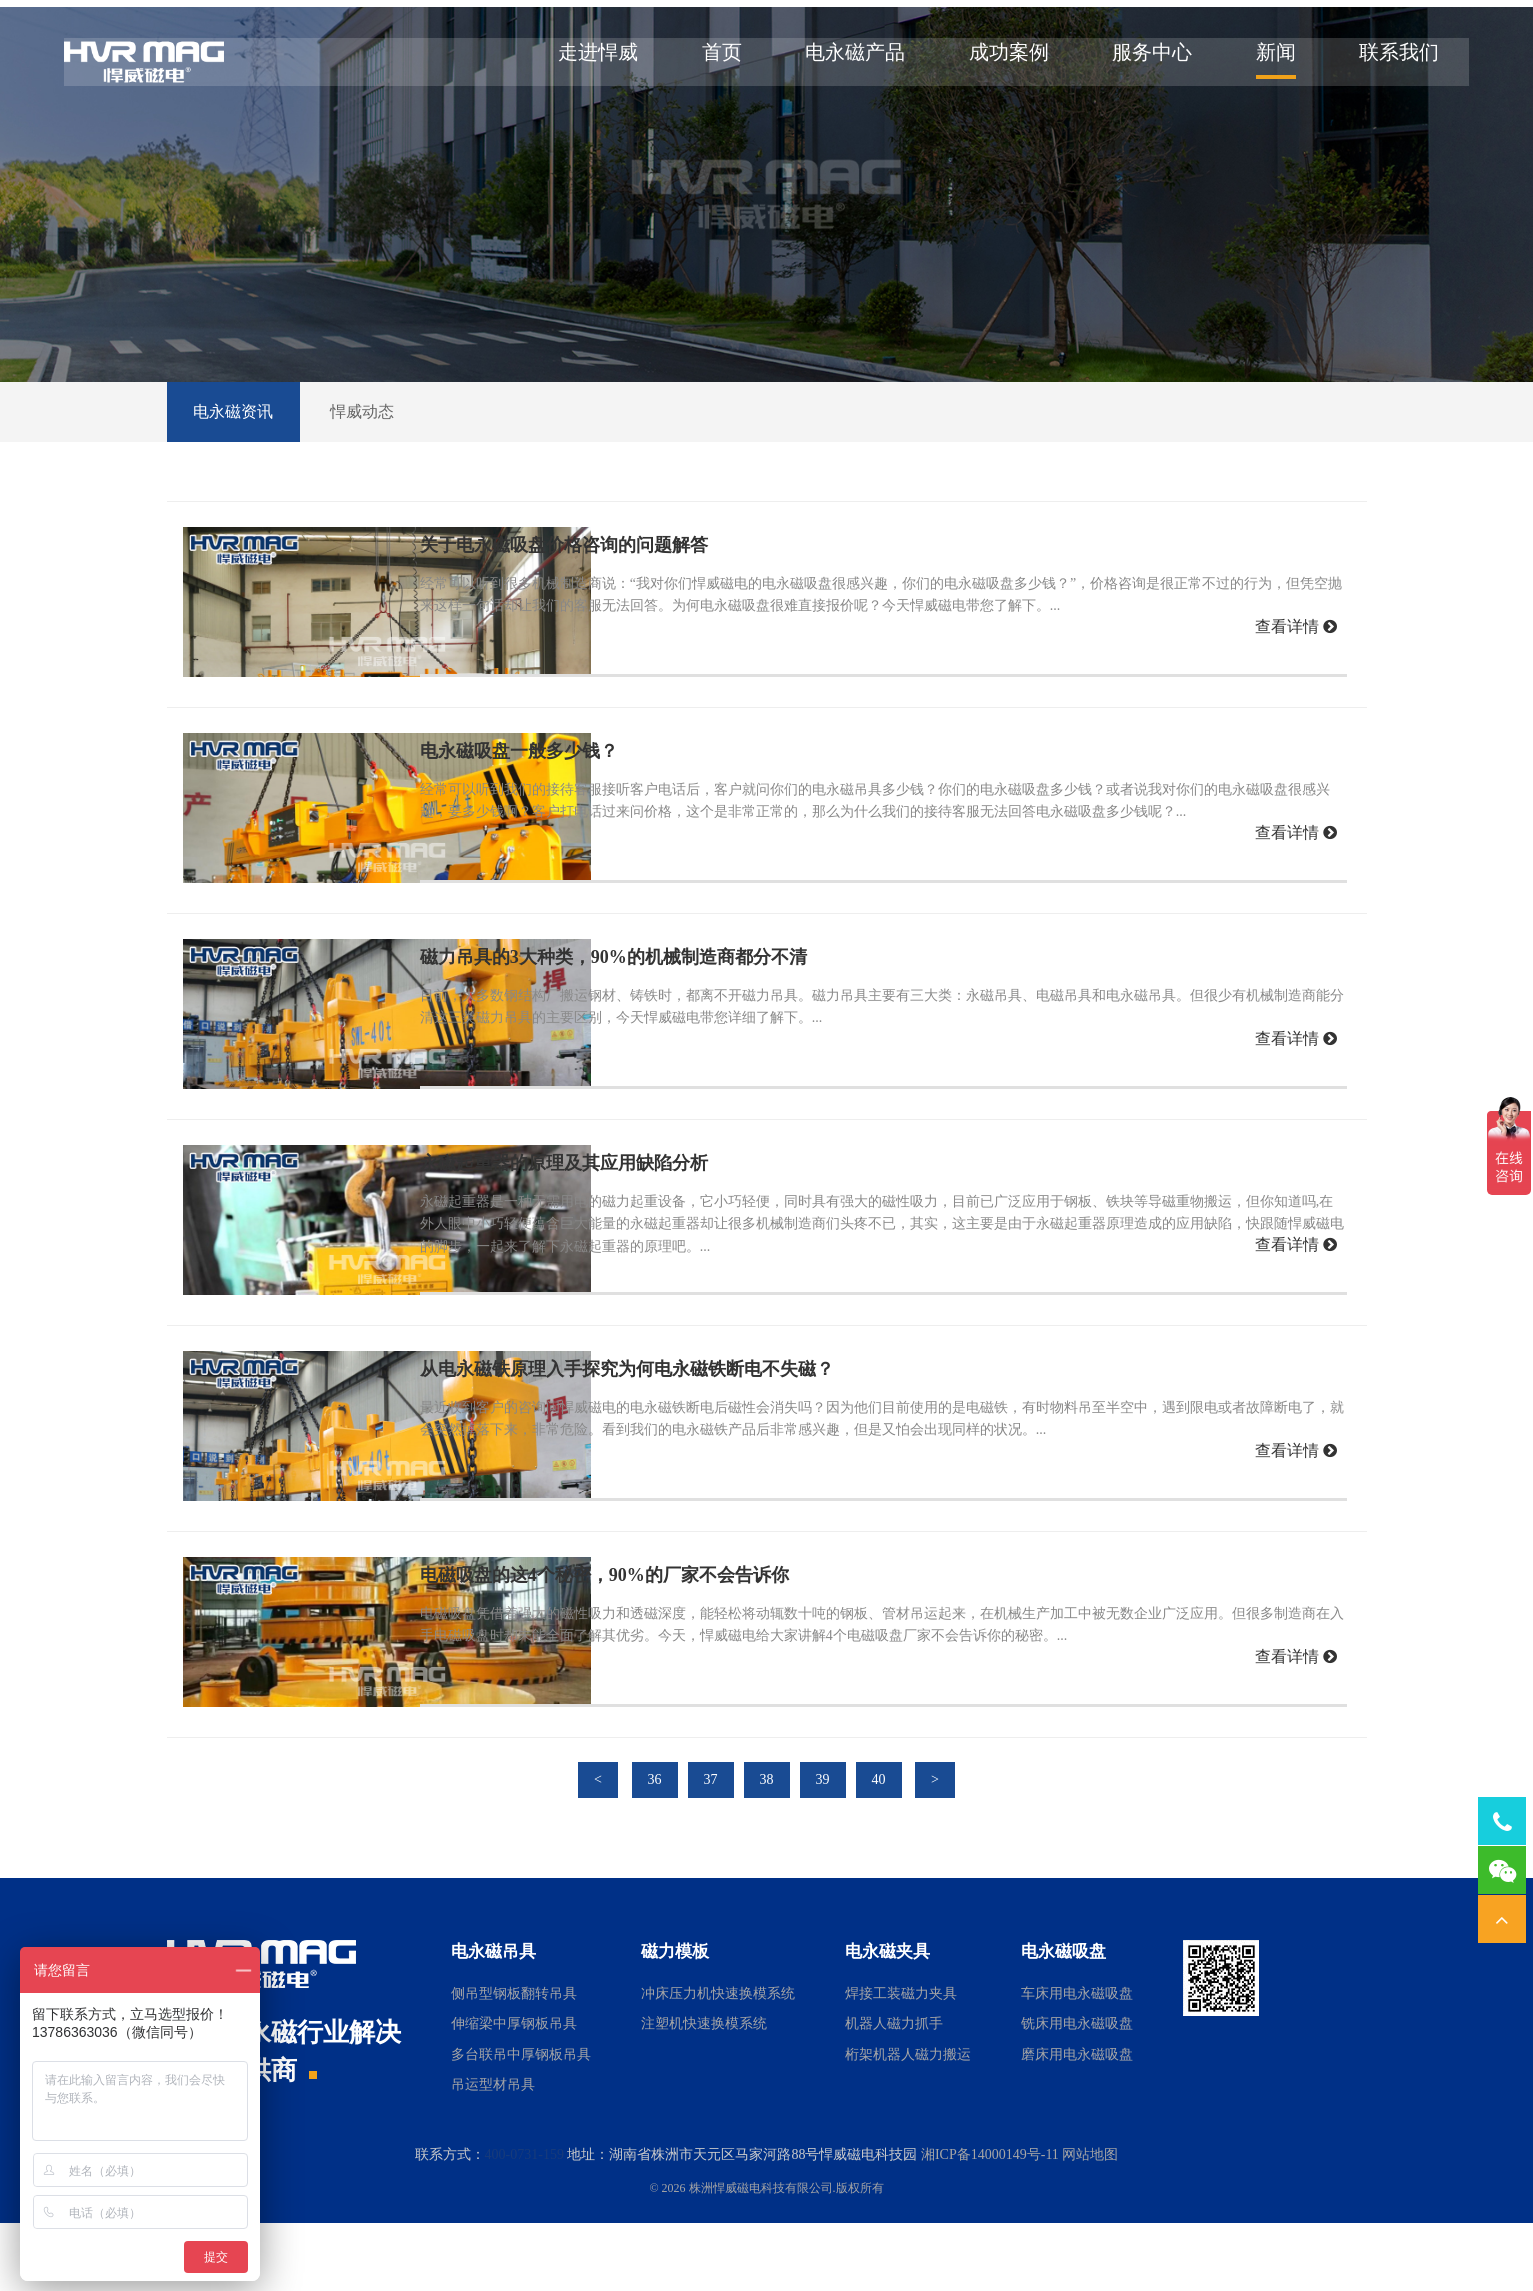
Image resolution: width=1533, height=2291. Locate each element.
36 (655, 1847)
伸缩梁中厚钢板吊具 (514, 2092)
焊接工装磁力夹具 (901, 2061)
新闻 (1263, 60)
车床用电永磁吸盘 (1077, 2061)
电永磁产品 (842, 60)
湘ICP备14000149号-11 (990, 2222)
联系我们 (1386, 60)
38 (767, 1847)
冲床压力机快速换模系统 (718, 2061)
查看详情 (1296, 695)
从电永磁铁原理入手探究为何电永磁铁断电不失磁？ (674, 1437)
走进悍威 (585, 60)
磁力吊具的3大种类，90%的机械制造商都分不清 (660, 1025)
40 (879, 1847)
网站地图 (1090, 2222)
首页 (709, 60)
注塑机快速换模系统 (704, 2092)
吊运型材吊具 (493, 2152)
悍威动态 (373, 479)
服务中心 (1139, 60)
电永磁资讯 (237, 479)
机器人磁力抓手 (894, 2092)
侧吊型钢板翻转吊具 (514, 2061)
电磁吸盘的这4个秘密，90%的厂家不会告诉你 (651, 1643)
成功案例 (996, 60)
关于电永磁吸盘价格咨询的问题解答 (611, 613)
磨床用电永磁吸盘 (1077, 2122)
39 (823, 1847)
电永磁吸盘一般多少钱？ (566, 819)
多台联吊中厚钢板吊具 (521, 2122)
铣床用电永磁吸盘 (1077, 2092)
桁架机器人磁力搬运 (908, 2122)
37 (711, 1847)
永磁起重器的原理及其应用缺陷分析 (611, 1231)
